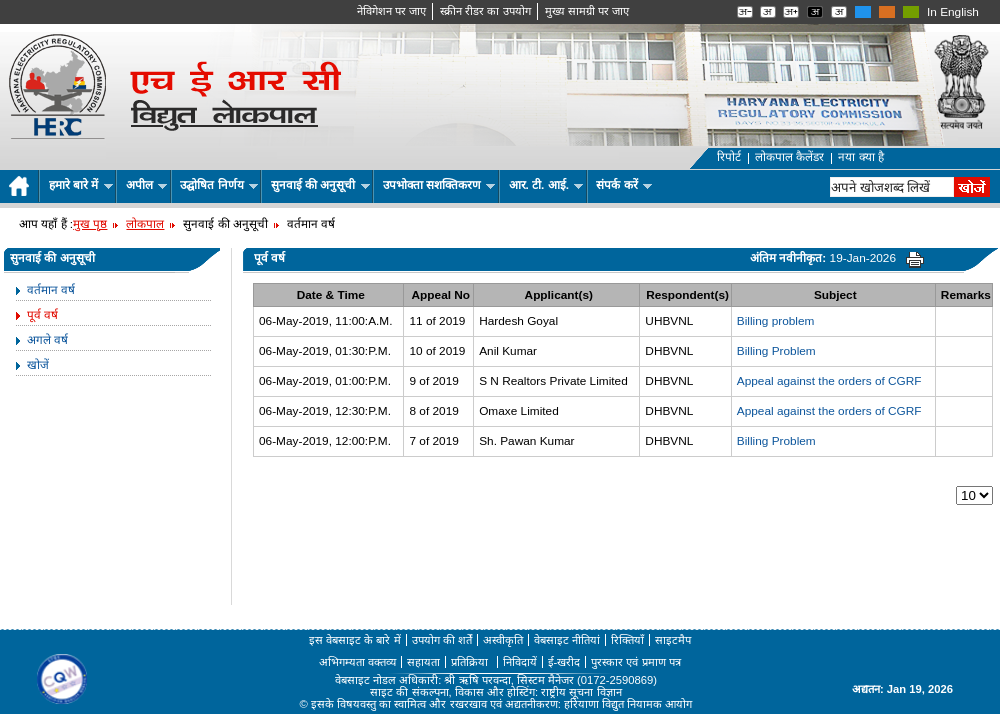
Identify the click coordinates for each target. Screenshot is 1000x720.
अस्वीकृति (503, 640)
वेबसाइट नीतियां (567, 640)
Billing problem (776, 321)
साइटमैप (673, 640)
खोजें (38, 365)
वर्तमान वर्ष (51, 290)
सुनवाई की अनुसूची (320, 185)
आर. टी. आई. (546, 185)
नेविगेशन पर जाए (391, 11)
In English (953, 12)
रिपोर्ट (729, 157)
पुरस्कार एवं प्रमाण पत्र (635, 662)
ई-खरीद (564, 662)
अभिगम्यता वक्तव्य (357, 662)
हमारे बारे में (81, 185)
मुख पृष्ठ (90, 224)
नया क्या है (861, 157)
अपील (146, 185)
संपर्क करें (624, 185)
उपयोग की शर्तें (442, 640)
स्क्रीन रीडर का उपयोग (485, 11)
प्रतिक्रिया (471, 662)
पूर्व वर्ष (42, 315)
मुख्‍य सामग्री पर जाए (587, 11)
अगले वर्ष (47, 340)
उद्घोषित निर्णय (219, 185)
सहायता (423, 662)
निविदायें (520, 662)
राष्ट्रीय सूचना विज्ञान (581, 692)
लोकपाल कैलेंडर (789, 157)
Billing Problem (776, 351)
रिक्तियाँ (627, 640)
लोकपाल (145, 224)
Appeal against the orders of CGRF (829, 381)
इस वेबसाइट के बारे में (355, 640)
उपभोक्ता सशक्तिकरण (439, 185)
